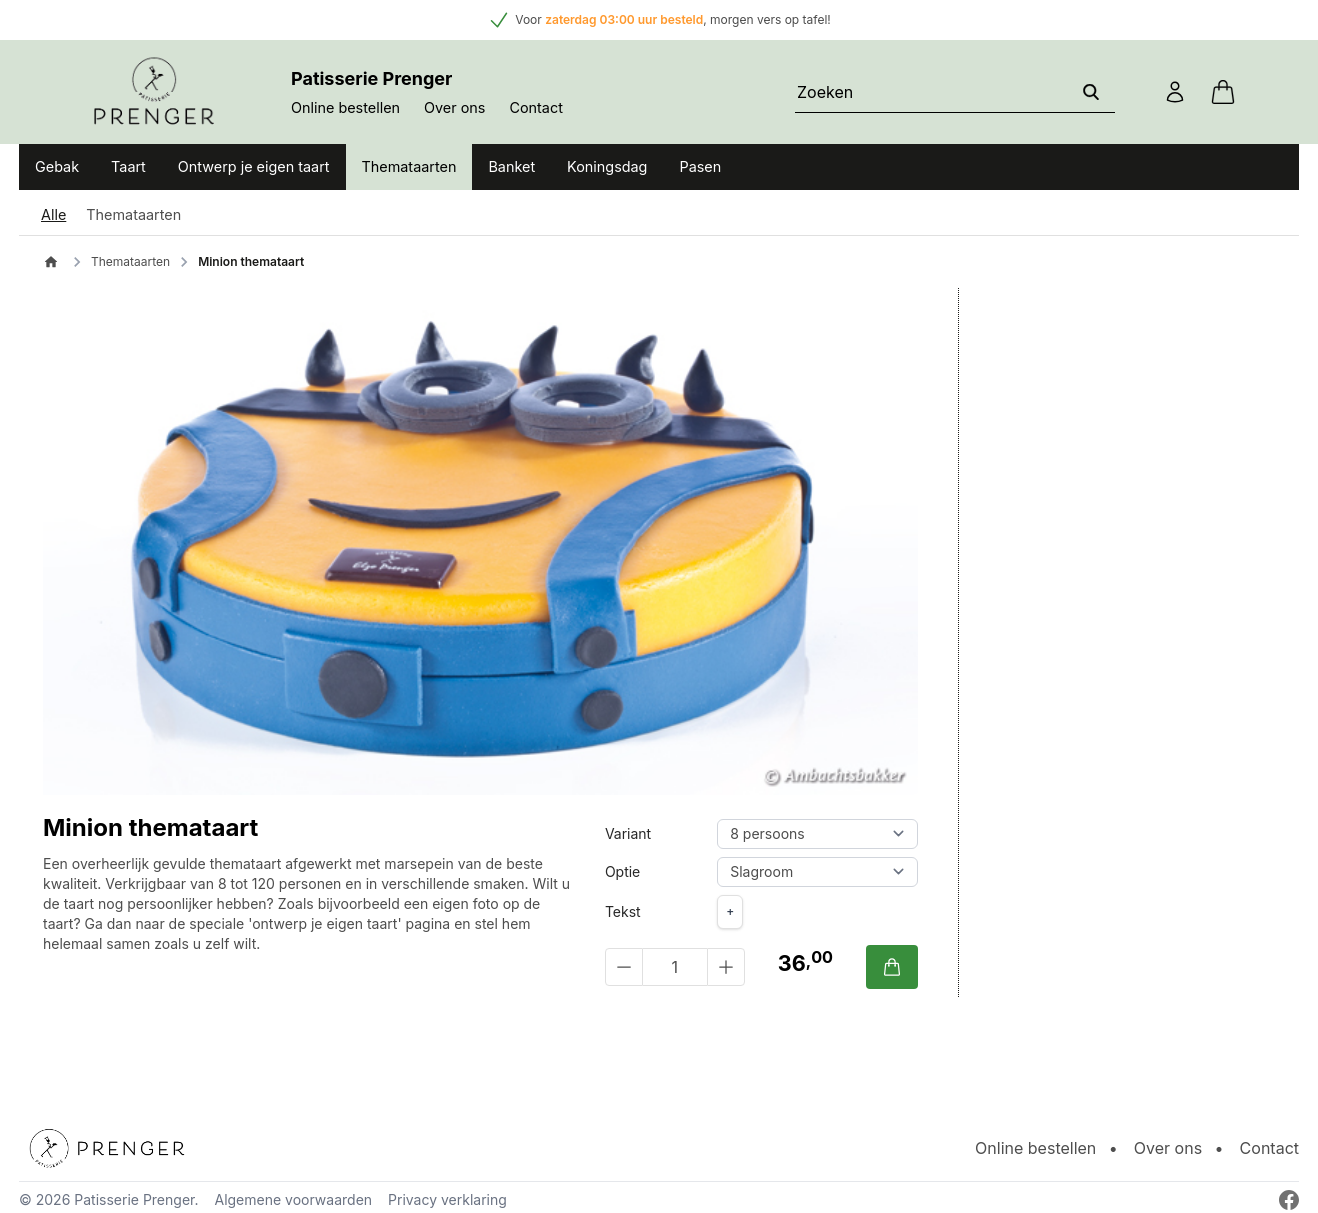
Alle (53, 214)
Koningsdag (607, 166)
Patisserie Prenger (134, 1199)
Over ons (454, 107)
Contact (535, 107)
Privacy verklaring (447, 1199)
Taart (128, 166)
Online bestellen (345, 107)
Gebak (57, 166)
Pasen (700, 166)
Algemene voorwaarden (293, 1199)
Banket (511, 166)
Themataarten (409, 166)
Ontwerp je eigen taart (254, 166)
